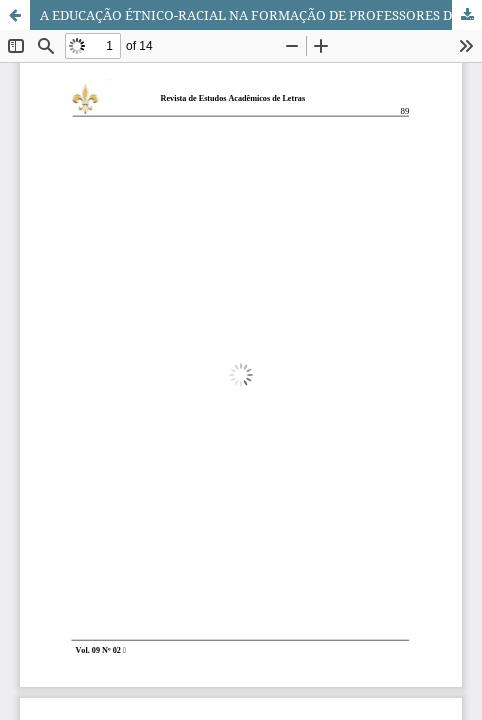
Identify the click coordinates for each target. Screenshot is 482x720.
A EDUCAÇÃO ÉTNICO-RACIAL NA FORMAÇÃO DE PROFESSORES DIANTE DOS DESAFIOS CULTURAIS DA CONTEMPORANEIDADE (261, 15)
